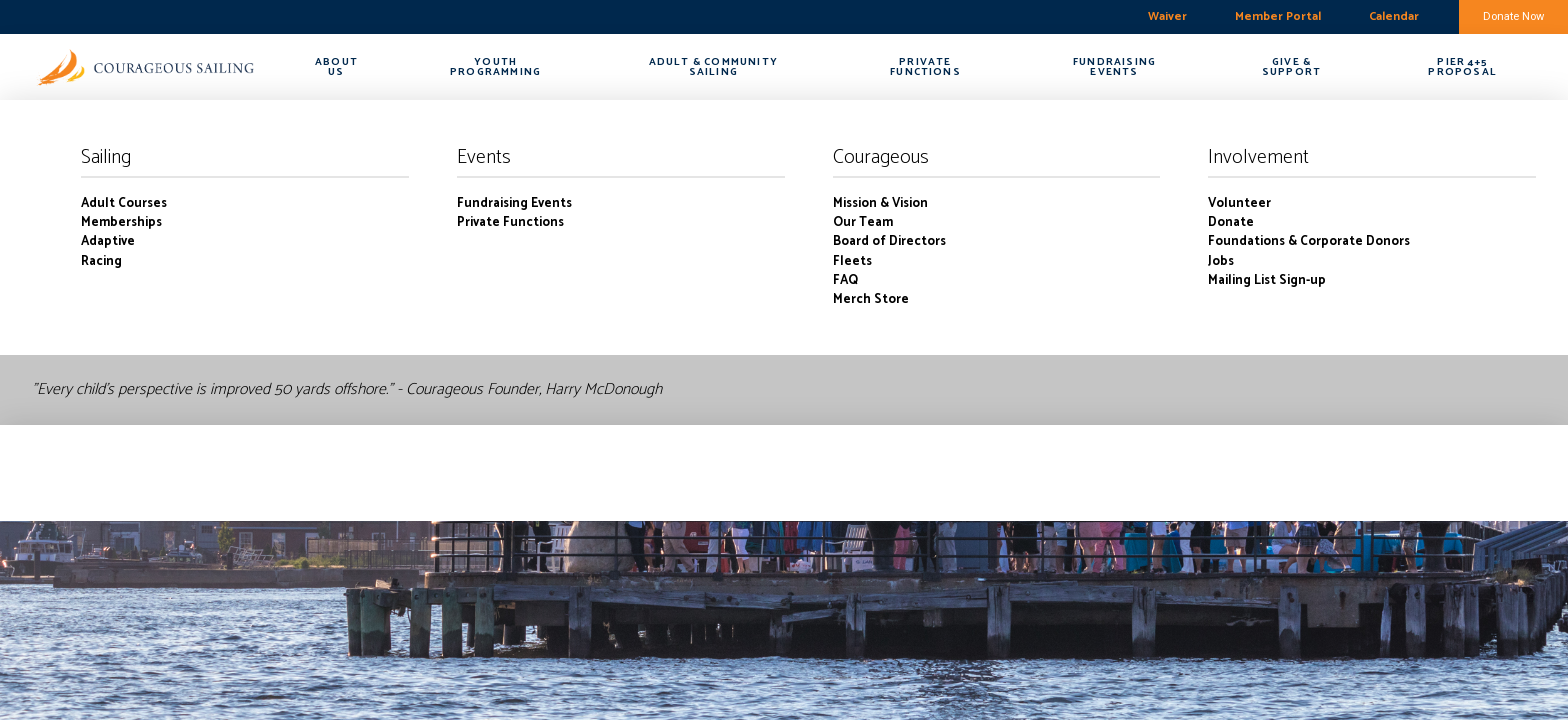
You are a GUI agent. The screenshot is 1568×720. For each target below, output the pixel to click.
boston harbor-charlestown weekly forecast (115, 17)
